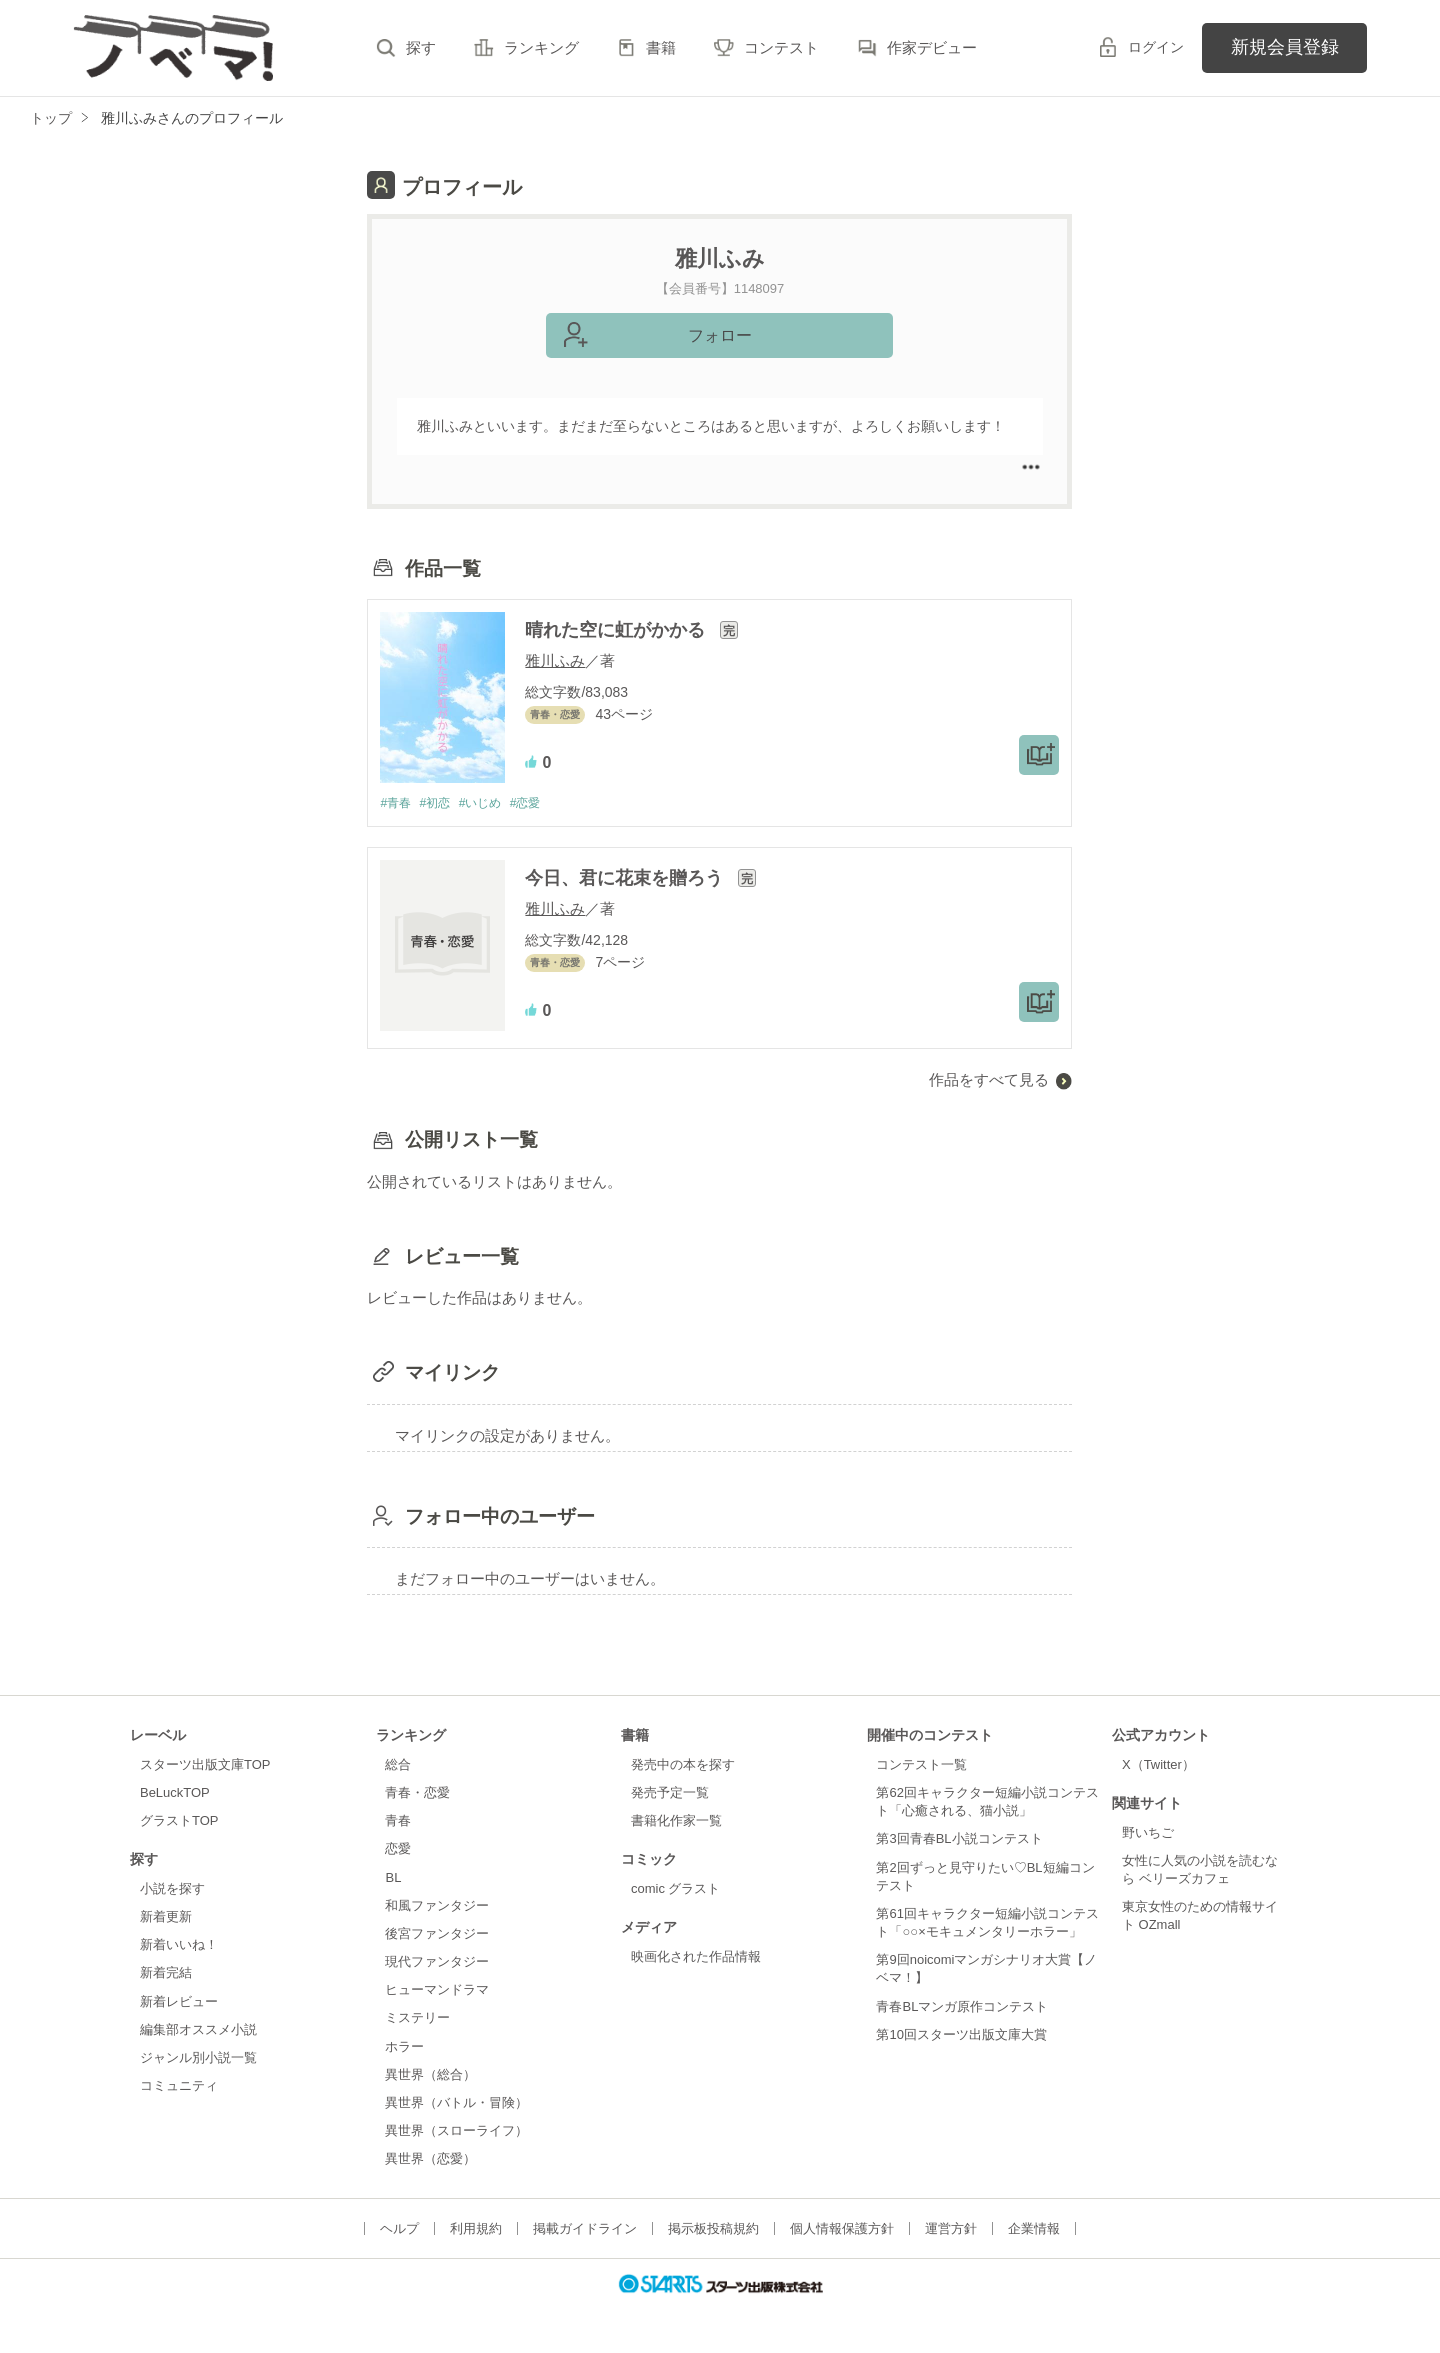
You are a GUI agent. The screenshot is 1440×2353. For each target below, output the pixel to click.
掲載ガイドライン (585, 2229)
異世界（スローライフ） (456, 2131)
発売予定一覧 (670, 1793)
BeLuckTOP (175, 1793)
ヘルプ (399, 2229)
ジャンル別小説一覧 (198, 2058)
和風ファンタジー (437, 1906)
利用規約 (476, 2229)
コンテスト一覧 (921, 1765)
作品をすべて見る (989, 1080)
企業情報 (1034, 2229)
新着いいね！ (179, 1945)
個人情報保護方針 (842, 2229)
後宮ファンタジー (437, 1934)
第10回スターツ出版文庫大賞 (961, 2035)
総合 (398, 1765)
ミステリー (417, 2019)
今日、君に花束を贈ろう (626, 879)
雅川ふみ (555, 660)
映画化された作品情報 (696, 1957)
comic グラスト (676, 1889)
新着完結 (166, 1974)
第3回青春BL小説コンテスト (959, 1840)
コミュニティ (179, 2086)
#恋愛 (539, 803)
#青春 (396, 803)
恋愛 (398, 1850)
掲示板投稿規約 (713, 2229)
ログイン (1156, 47)
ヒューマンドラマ (437, 1990)
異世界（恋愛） (430, 2159)
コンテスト (781, 47)
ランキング (541, 47)
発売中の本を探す (683, 1765)
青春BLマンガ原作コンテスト (962, 2007)
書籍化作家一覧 (676, 1821)
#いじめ (490, 803)
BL (393, 1878)
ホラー (404, 2047)
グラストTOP (179, 1821)
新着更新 (166, 1917)
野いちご (1148, 1833)
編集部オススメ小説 (198, 2030)
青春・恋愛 (417, 1793)
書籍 (661, 47)
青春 (398, 1821)
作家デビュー (932, 47)
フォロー (720, 335)
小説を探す (172, 1889)
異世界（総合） (430, 2075)
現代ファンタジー (437, 1962)
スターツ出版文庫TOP (205, 1765)
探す (421, 47)
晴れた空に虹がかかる (617, 630)
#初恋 (440, 803)
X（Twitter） (1158, 1765)
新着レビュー (179, 2002)
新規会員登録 (1285, 47)
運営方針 (951, 2229)
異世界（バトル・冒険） (456, 2103)
